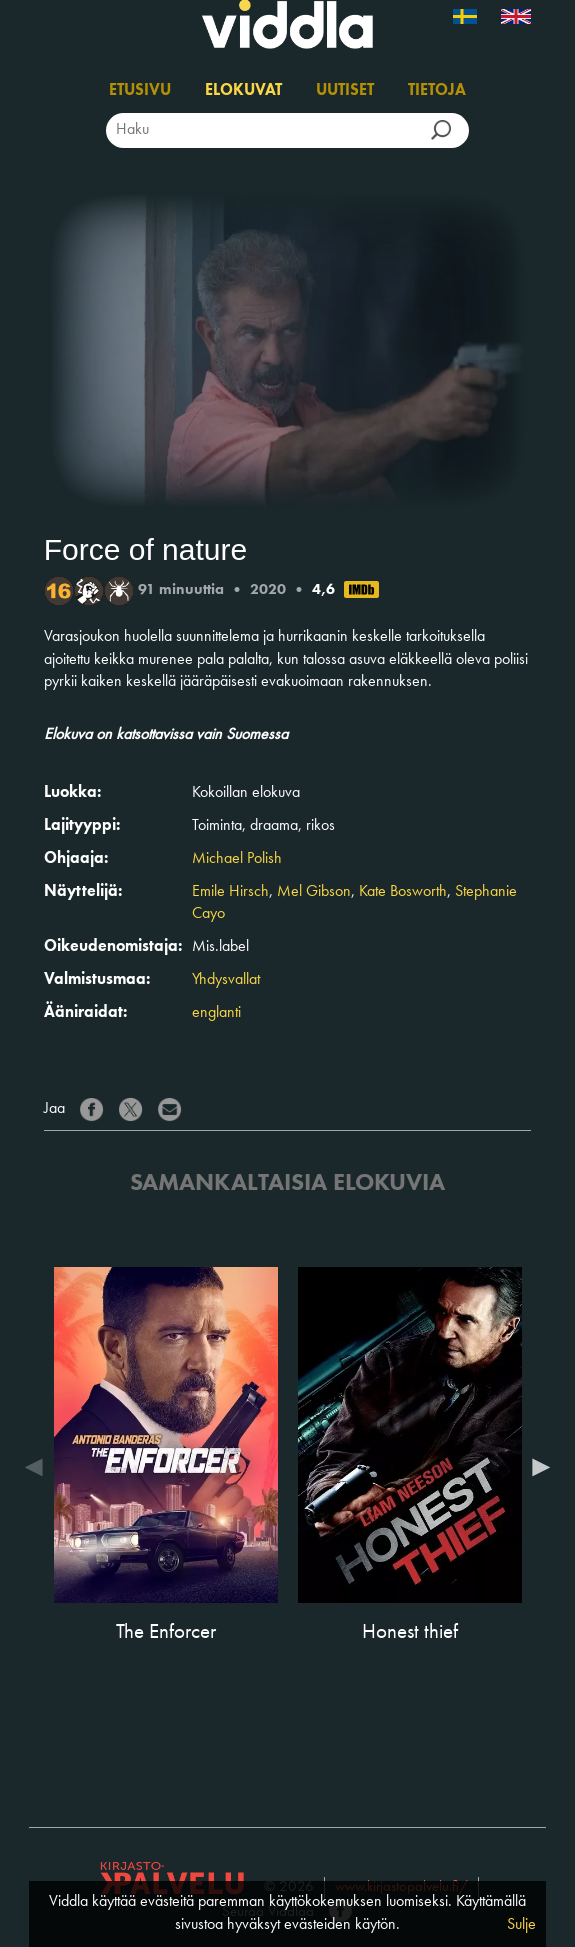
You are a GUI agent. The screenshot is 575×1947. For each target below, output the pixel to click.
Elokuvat (243, 91)
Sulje (521, 1925)
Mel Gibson (314, 892)
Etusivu (140, 91)
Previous (39, 1467)
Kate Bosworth (403, 892)
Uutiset (345, 91)
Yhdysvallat (226, 980)
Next (536, 1467)
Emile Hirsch (230, 892)
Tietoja (437, 91)
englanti (216, 1013)
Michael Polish (237, 859)
